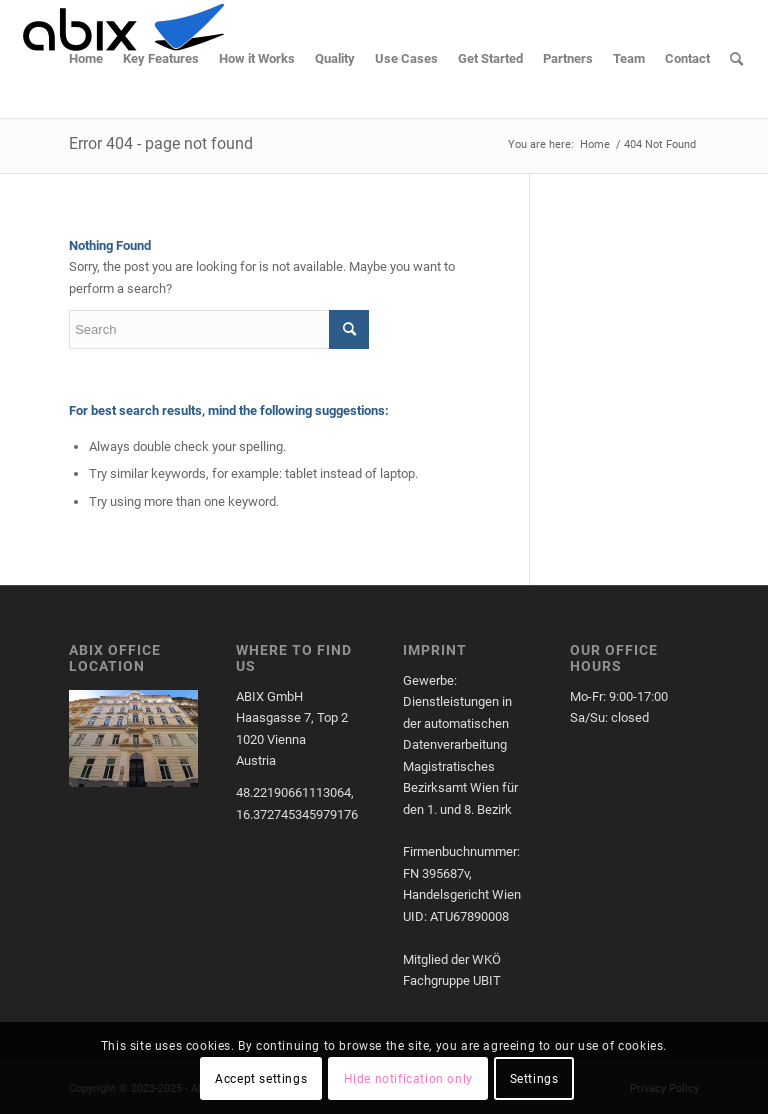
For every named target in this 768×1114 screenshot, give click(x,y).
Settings (534, 1079)
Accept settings (261, 1079)
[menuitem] (86, 59)
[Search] (736, 59)
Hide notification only (408, 1079)
